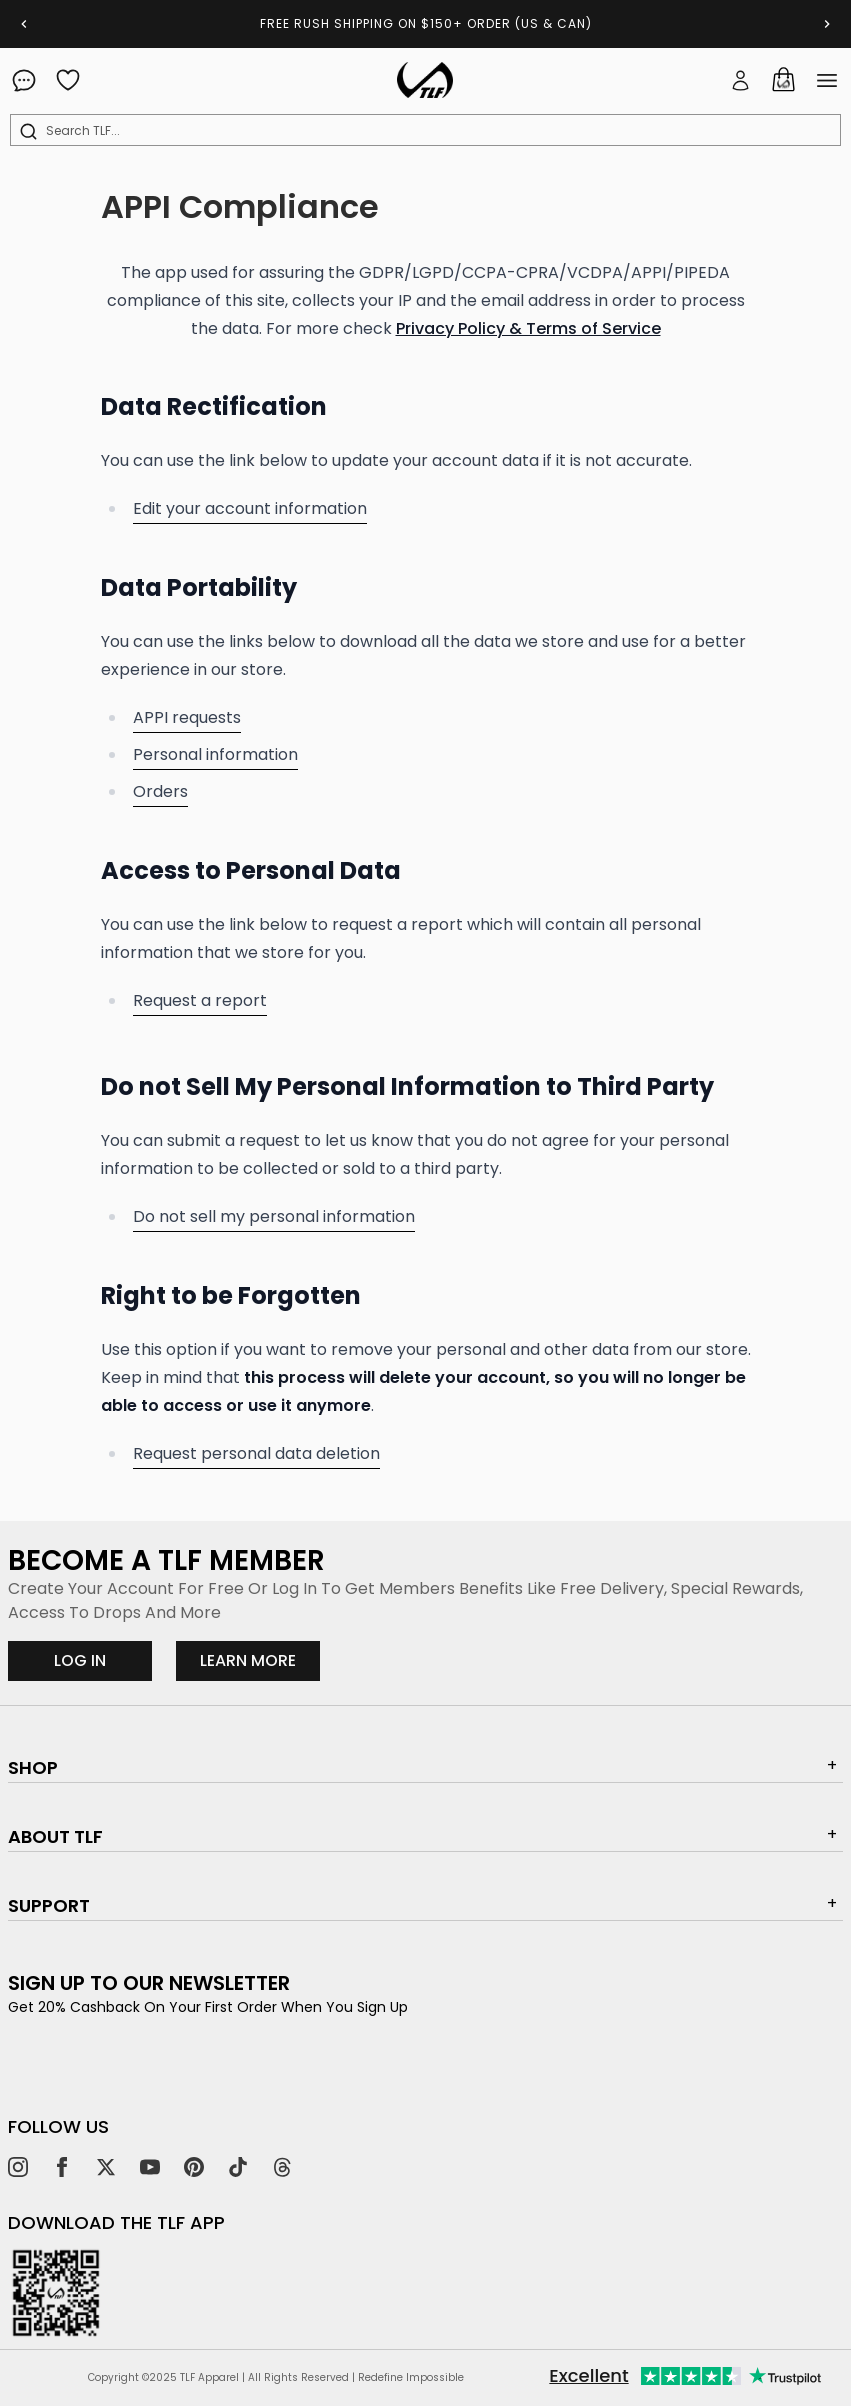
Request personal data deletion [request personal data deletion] (256, 1453)
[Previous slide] (24, 24)
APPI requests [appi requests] (187, 717)
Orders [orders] (160, 791)
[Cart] (783, 80)
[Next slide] (827, 24)
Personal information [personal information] (215, 754)
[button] (741, 80)
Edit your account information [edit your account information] (250, 508)
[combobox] (429, 131)
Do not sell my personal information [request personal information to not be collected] (274, 1216)
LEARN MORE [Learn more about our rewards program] (260, 1660)
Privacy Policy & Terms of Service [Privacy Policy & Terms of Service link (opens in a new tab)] (528, 328)
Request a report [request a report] (200, 1000)
